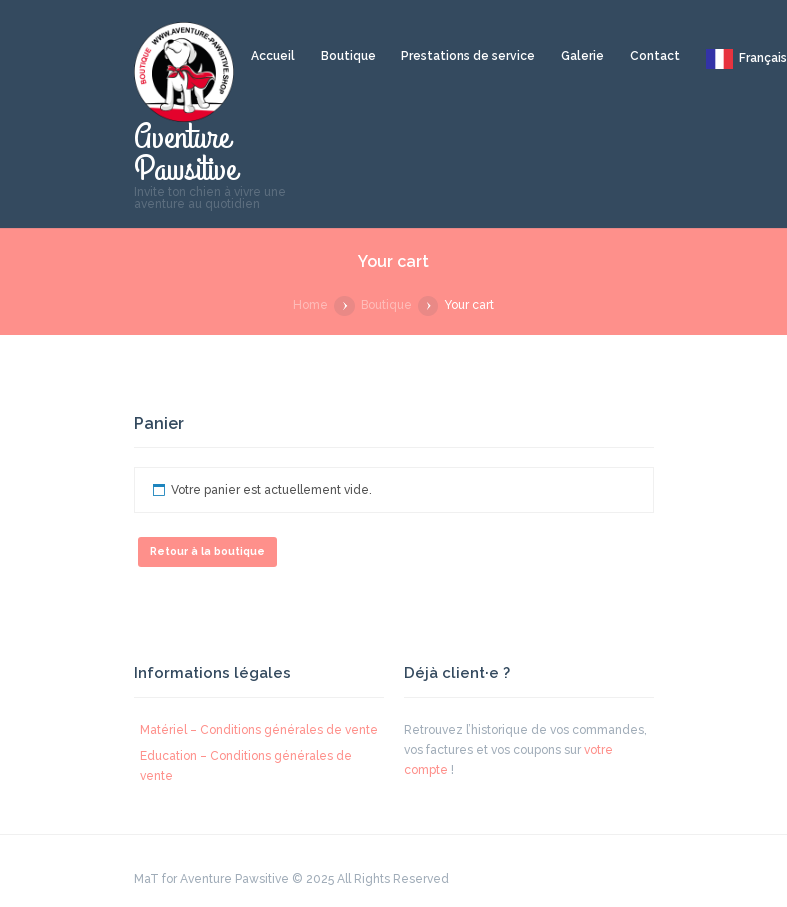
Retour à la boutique (207, 551)
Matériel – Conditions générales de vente (259, 730)
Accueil (273, 56)
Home (310, 305)
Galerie (582, 56)
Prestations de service (468, 56)
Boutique (348, 56)
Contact (655, 56)
